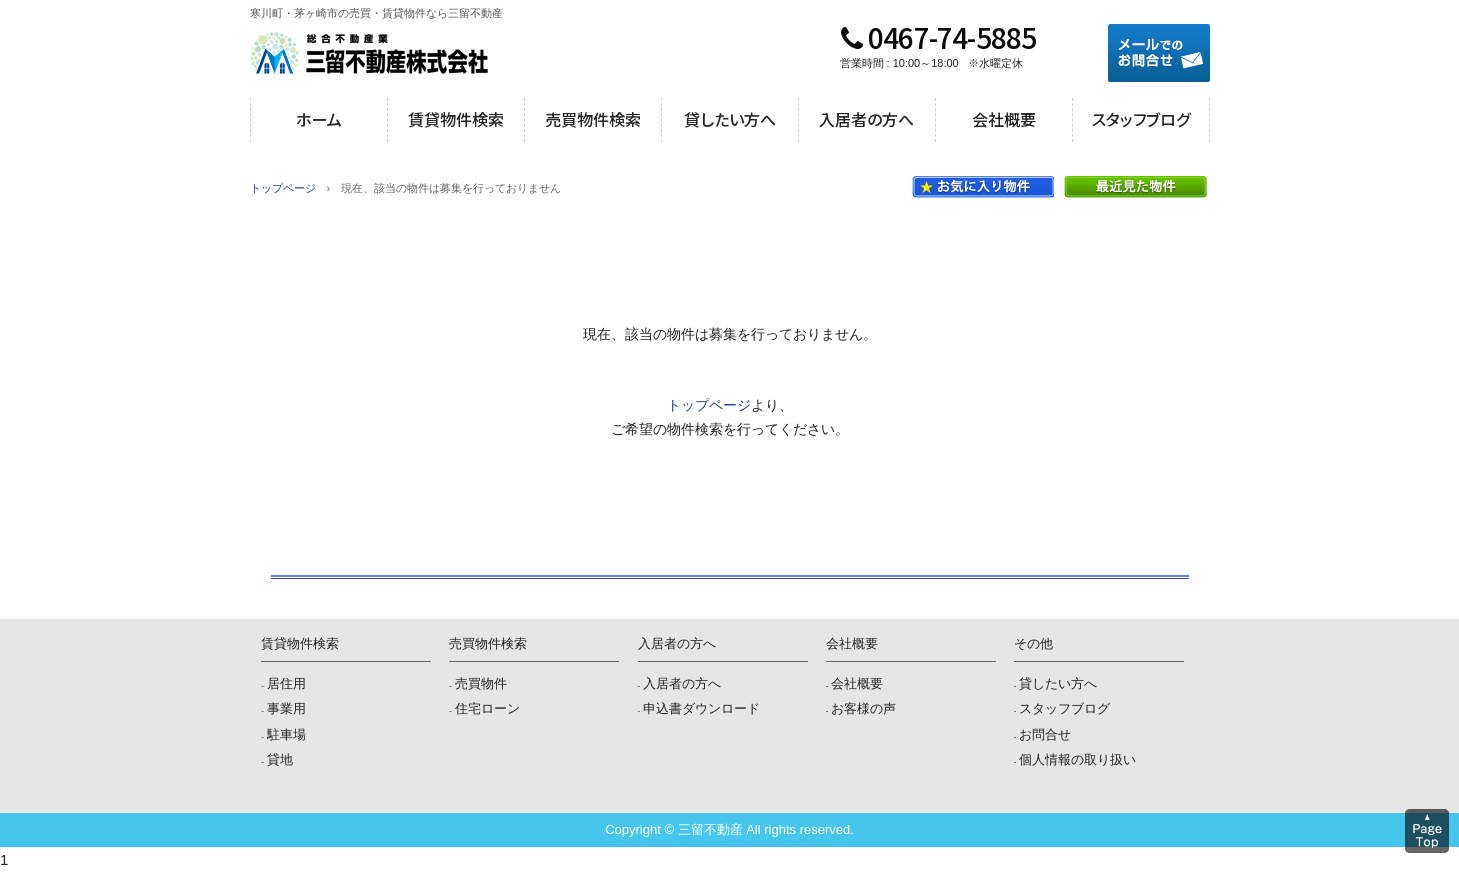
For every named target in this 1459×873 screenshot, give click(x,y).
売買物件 (481, 683)
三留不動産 (369, 53)
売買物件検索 (593, 119)
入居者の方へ (866, 119)
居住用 (286, 683)
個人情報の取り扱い (1077, 759)
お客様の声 (863, 708)
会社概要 (1004, 119)
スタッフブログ (1141, 119)
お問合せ (1045, 734)
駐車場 (286, 734)
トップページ (283, 188)
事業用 (286, 708)
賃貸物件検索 (456, 119)
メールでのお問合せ (1159, 53)
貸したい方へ (730, 119)
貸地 (280, 759)
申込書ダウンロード (701, 708)
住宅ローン (487, 708)
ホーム (319, 119)
